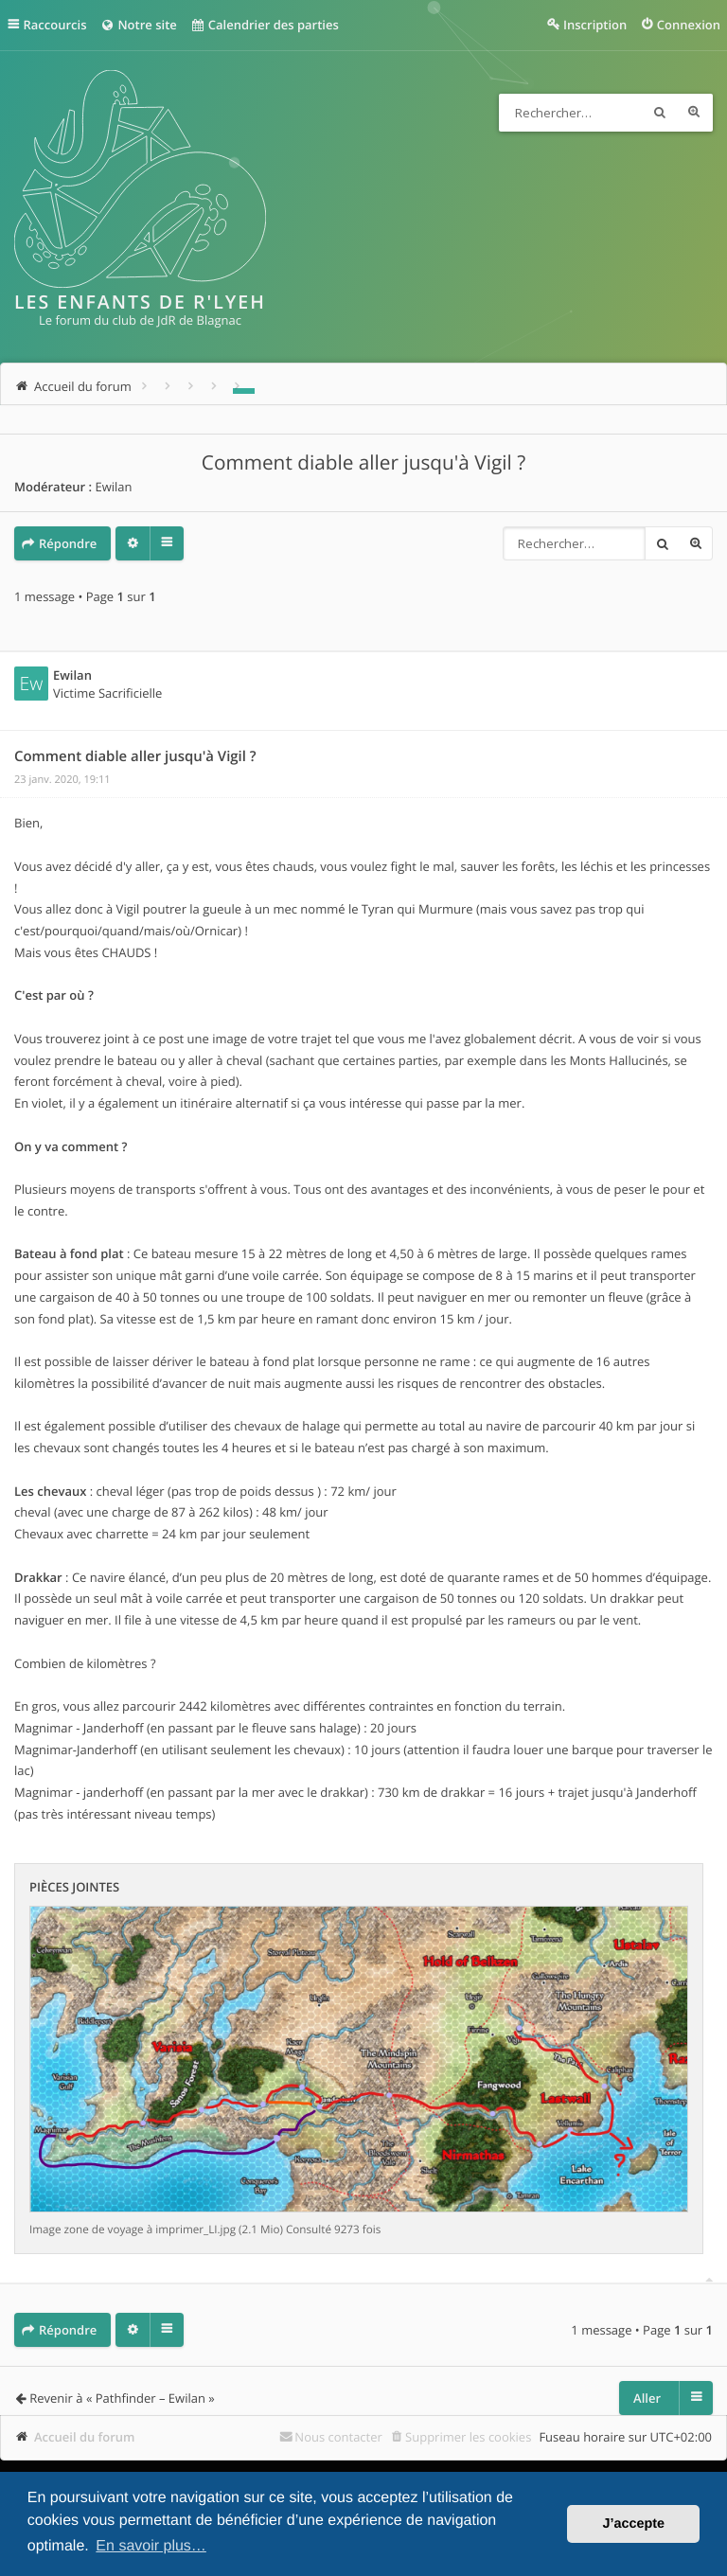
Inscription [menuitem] (595, 24)
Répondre (68, 543)
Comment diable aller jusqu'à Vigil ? (363, 463)
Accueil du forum (84, 2436)
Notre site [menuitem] (137, 24)
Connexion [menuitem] (688, 24)
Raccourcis (55, 24)
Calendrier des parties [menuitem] (264, 24)
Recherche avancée (694, 113)
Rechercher (660, 113)
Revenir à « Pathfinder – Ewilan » (121, 2398)
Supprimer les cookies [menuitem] (468, 2436)
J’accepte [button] (633, 2524)
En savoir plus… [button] (151, 2546)
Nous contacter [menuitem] (338, 2436)
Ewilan (113, 486)
